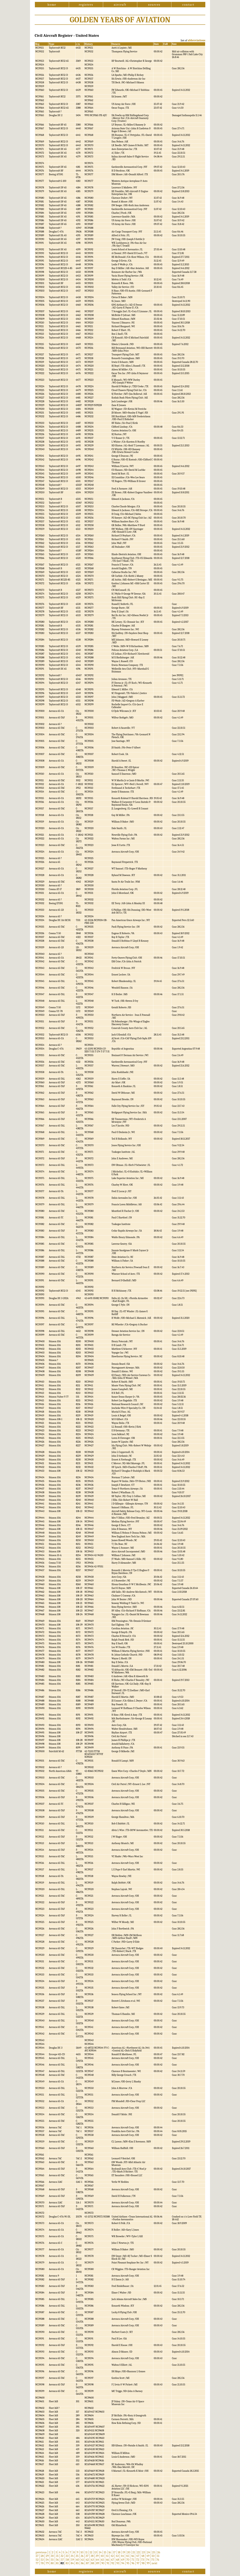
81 (57, 2563)
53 (42, 2559)
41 (107, 2556)
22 (138, 2552)
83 (67, 2563)
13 (95, 2552)
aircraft (120, 4)
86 (82, 2563)
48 (142, 2556)
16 (109, 2552)
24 (148, 2552)
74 (147, 2559)
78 (42, 2563)
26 (158, 2552)
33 (67, 2556)
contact (188, 4)
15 (105, 2552)
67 (112, 2559)
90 (102, 2563)
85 (77, 2563)
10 (81, 2552)
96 (132, 2563)
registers (86, 4)
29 (47, 2556)
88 (92, 2563)
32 (62, 2556)
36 (82, 2556)
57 (62, 2559)
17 (114, 2552)
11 (86, 2552)
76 (157, 2559)
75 (152, 2559)
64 (97, 2559)
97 (138, 2563)
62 (87, 2559)
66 (107, 2559)
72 (137, 2559)
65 (102, 2559)
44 (122, 2556)
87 (87, 2563)
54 (47, 2559)
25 (153, 2552)
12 (91, 2552)
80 (52, 2563)
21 (133, 2552)
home (51, 4)
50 (153, 2556)
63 (92, 2559)
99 (148, 2563)
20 (128, 2552)
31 (57, 2556)
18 (119, 2552)
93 (117, 2563)
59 (72, 2559)
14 (100, 2552)
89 (97, 2563)
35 (77, 2556)
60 (77, 2559)
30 (52, 2556)
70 (127, 2559)
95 (127, 2563)
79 (47, 2563)
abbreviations (196, 40)
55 (52, 2559)
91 (107, 2563)
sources (154, 4)
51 (158, 2556)
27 (37, 2556)
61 (82, 2559)
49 (147, 2556)
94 (122, 2563)
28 (42, 2556)
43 (117, 2556)
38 (92, 2556)
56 (57, 2559)
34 (72, 2556)
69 (122, 2559)
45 (127, 2556)
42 (112, 2556)
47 (137, 2556)
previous (41, 2552)
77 (37, 2563)
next (154, 2563)
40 (102, 2556)
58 (67, 2559)
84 (72, 2563)
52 (37, 2559)
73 (142, 2559)
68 (117, 2559)
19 (123, 2552)
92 (112, 2563)
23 (143, 2552)
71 (132, 2559)
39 (97, 2556)
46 (132, 2556)
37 (87, 2556)
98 (143, 2563)
